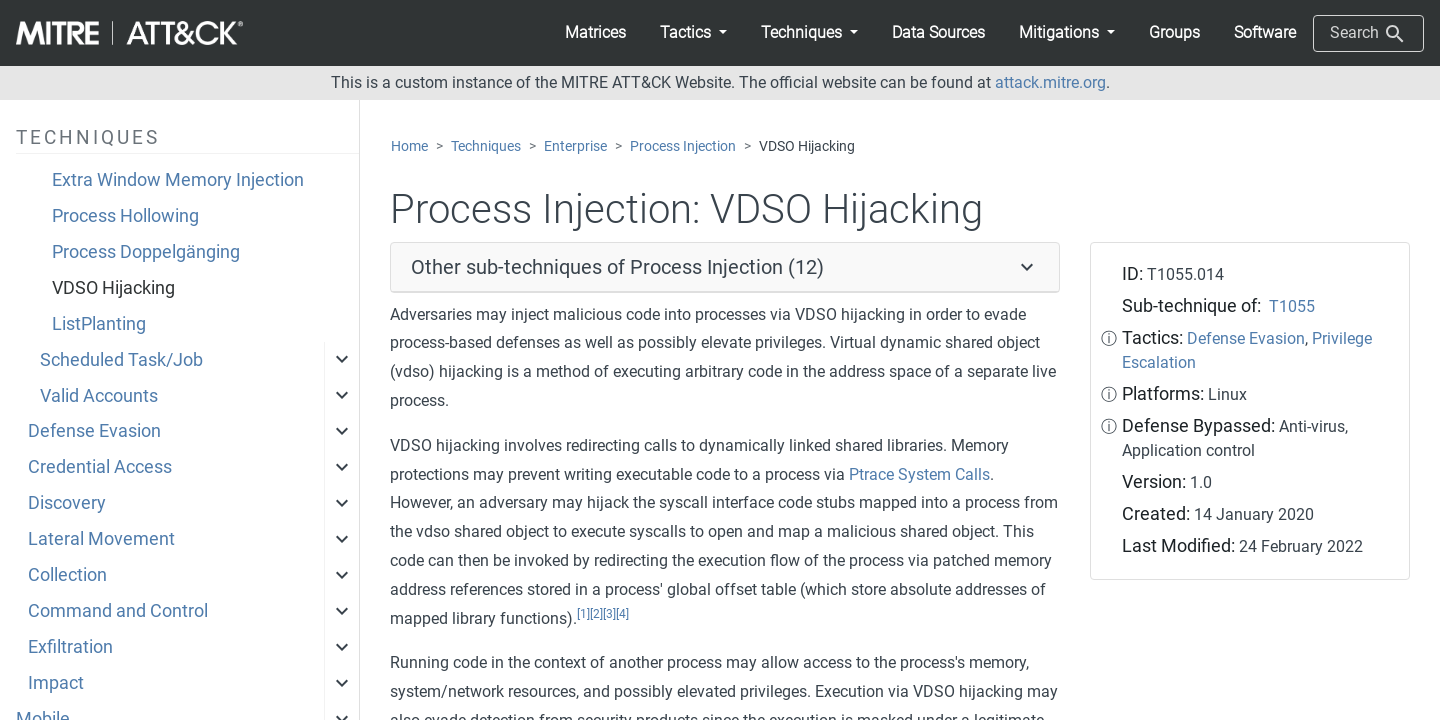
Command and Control (118, 611)
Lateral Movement (101, 539)
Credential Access (100, 467)
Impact (56, 683)
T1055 (1292, 306)
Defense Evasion (94, 431)
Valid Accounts (99, 396)
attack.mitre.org (1050, 82)
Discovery (67, 503)
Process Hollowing (125, 216)
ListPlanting (99, 324)
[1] (583, 614)
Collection (67, 575)
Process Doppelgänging (146, 252)
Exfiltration (70, 647)
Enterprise (575, 146)
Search (1368, 34)
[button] (693, 33)
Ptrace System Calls (919, 474)
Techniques (486, 146)
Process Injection (683, 146)
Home (409, 146)
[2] (596, 614)
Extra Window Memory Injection (178, 180)
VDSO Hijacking (113, 288)
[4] (622, 614)
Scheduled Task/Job (121, 360)
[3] (609, 614)
